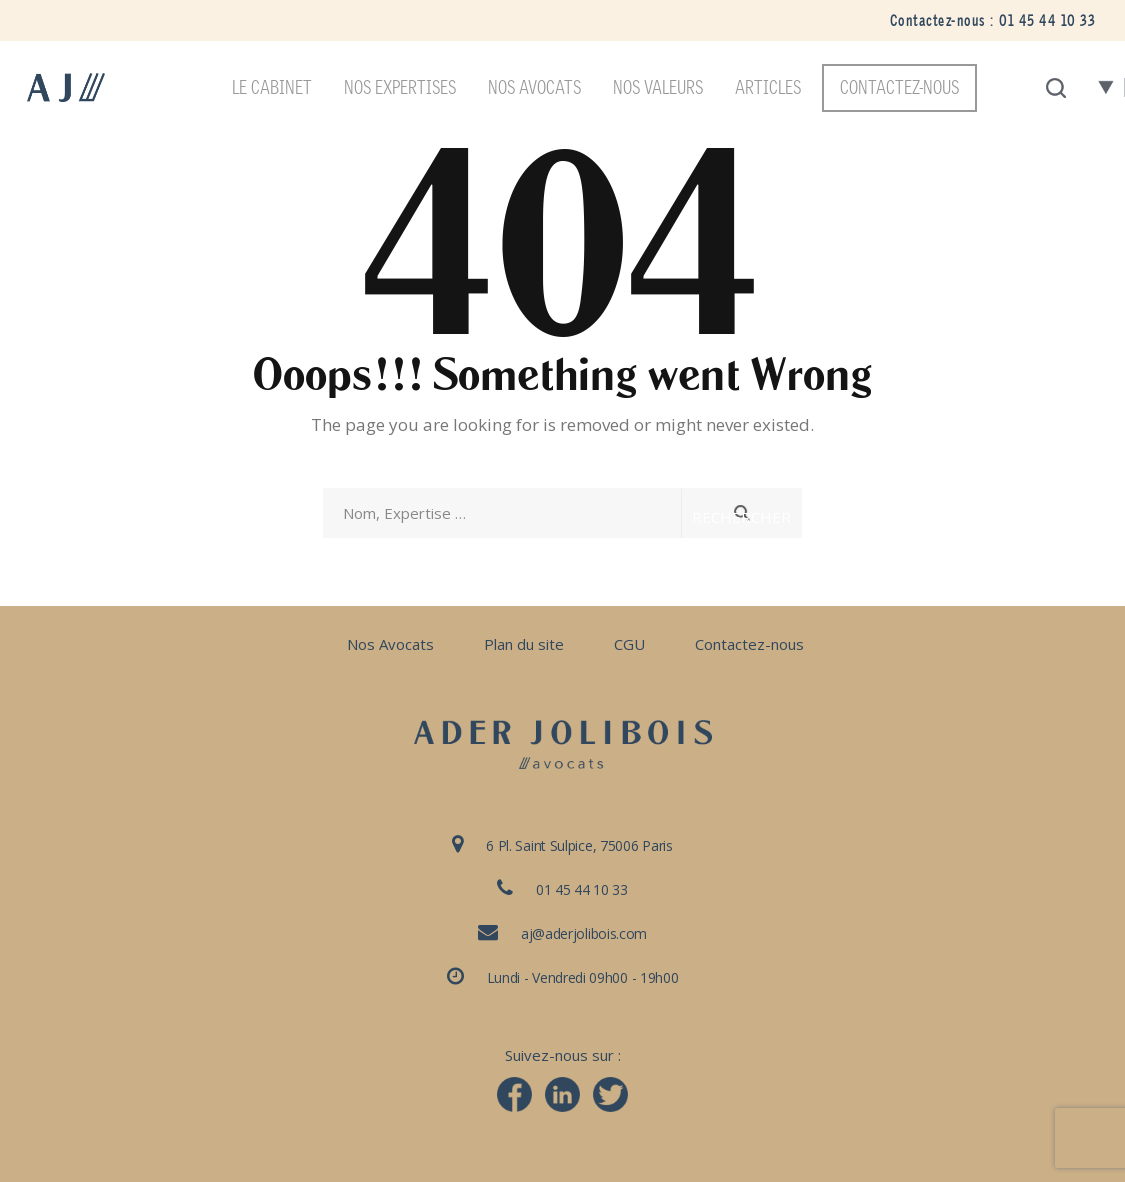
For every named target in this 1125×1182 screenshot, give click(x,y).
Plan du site (524, 644)
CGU (629, 644)
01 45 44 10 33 (1047, 20)
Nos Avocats (390, 644)
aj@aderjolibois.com (584, 933)
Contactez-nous (749, 644)
